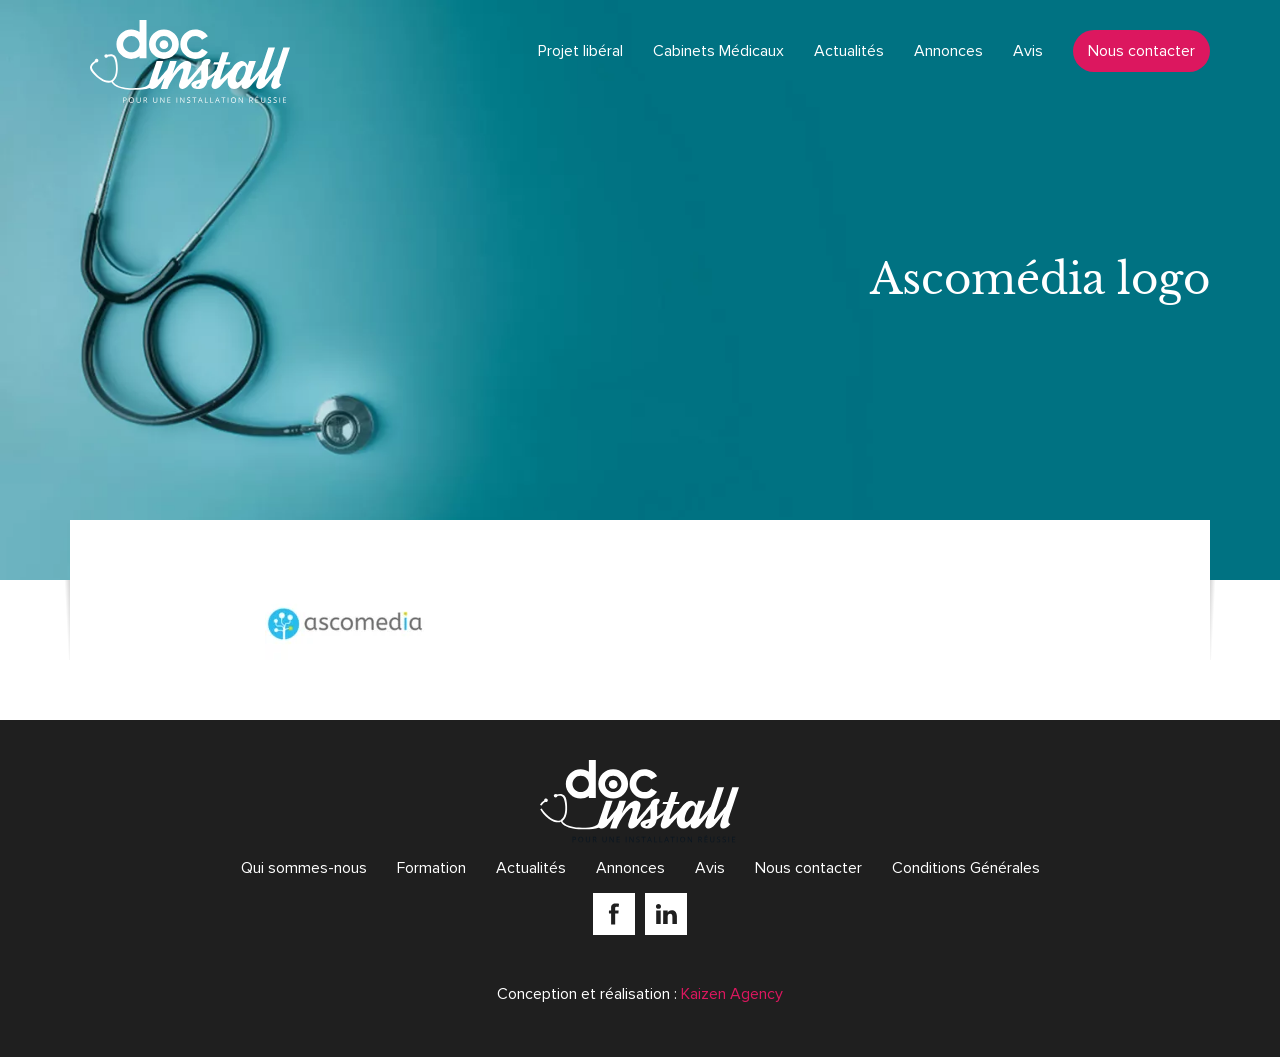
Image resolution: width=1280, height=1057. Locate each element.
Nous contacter (1141, 51)
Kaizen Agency (732, 994)
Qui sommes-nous (304, 868)
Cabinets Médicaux (718, 51)
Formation (431, 868)
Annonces (948, 51)
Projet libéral (580, 51)
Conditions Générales (966, 868)
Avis (1028, 51)
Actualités (849, 51)
